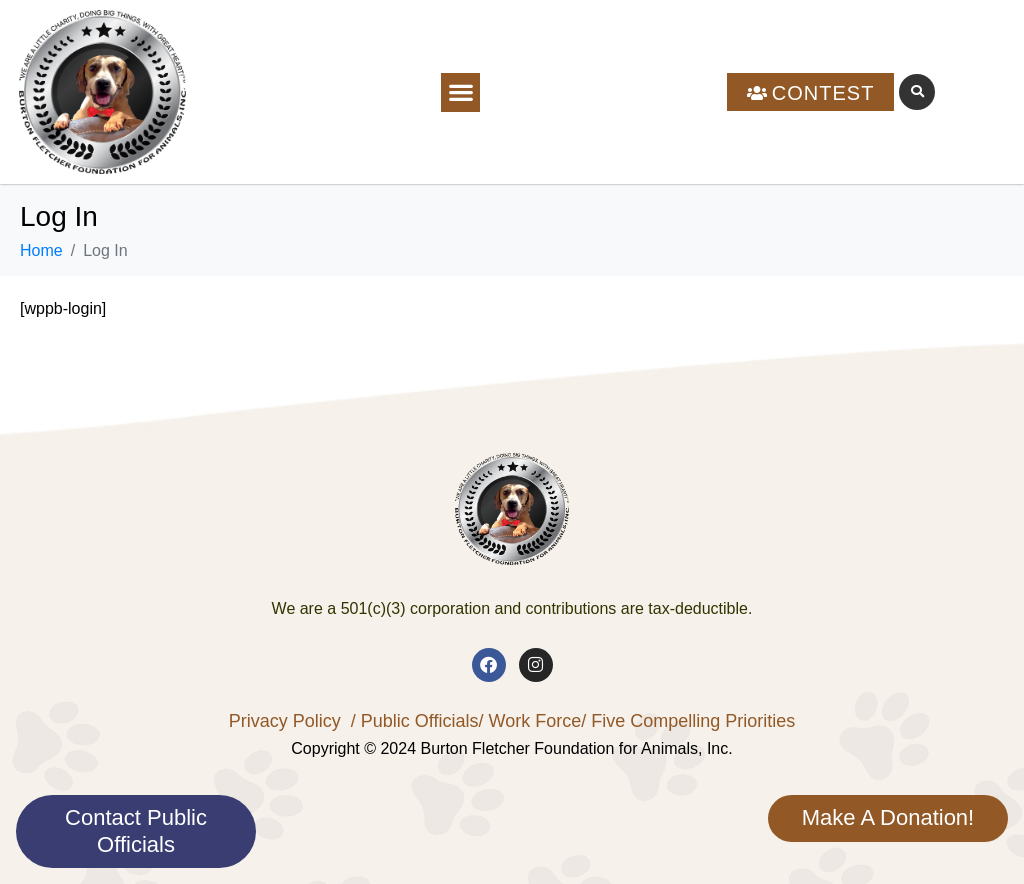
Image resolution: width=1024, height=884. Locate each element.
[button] (460, 92)
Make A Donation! (888, 817)
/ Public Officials (415, 721)
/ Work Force (529, 721)
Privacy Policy (285, 721)
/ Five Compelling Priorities (688, 721)
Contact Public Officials (136, 830)
